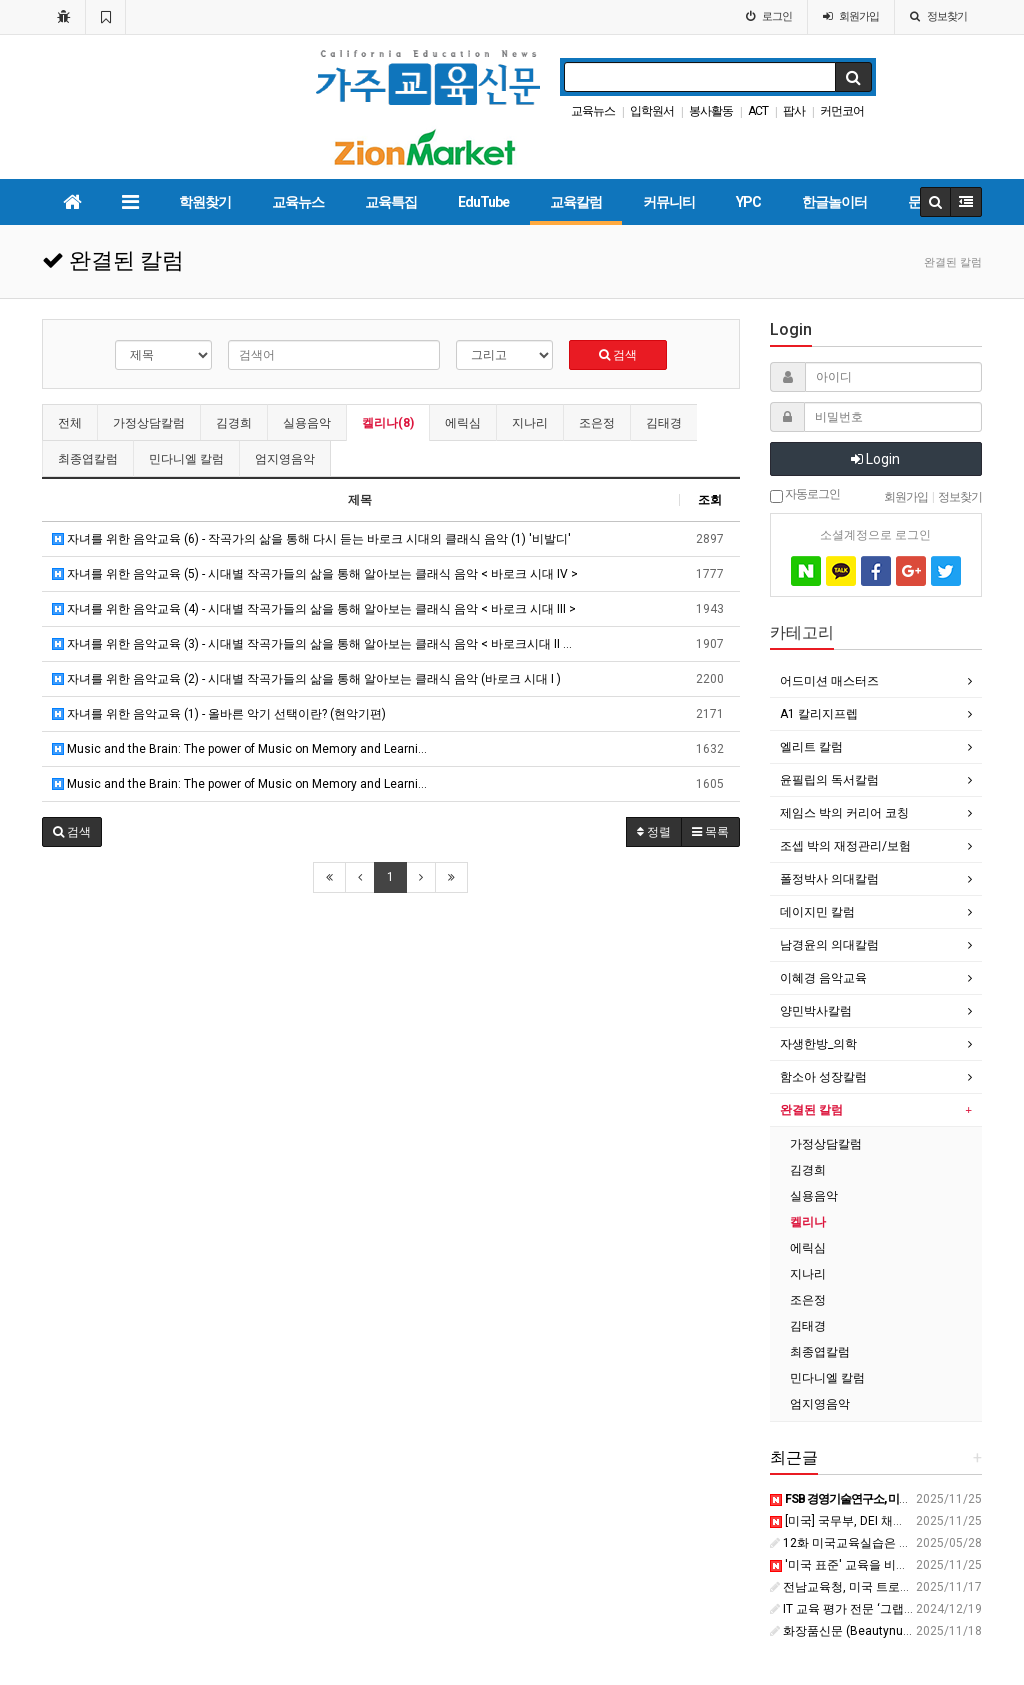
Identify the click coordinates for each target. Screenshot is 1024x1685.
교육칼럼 (576, 202)
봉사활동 (711, 111)
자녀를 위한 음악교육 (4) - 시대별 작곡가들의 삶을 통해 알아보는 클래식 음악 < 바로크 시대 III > (314, 609)
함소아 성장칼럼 (823, 1077)
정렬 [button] (654, 832)
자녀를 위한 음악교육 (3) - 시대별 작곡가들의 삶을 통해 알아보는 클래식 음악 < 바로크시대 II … (312, 644)
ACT (758, 111)
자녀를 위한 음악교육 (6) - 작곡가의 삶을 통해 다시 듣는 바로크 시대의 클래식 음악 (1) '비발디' (311, 539)
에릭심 (463, 423)
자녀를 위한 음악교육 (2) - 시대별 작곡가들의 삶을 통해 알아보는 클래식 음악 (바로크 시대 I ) (306, 679)
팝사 (794, 111)
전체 (70, 423)
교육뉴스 (593, 111)
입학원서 (652, 111)
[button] (72, 832)
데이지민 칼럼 (817, 912)
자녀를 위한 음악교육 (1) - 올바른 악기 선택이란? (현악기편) (219, 714)
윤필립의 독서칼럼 (829, 780)
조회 (710, 500)
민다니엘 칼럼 (186, 459)
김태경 (664, 423)
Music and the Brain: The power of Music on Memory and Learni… (239, 749)
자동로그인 (805, 495)
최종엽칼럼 (88, 459)
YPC (748, 202)
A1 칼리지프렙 (819, 714)
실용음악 (307, 423)
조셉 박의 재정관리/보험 (845, 846)
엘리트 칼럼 (811, 747)
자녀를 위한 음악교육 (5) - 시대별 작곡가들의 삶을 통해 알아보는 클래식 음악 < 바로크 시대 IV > (315, 574)
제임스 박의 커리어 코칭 (844, 813)
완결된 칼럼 (811, 1110)
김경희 (234, 423)
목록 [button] (710, 832)
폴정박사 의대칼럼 (829, 879)
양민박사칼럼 (816, 1011)
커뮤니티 (669, 202)
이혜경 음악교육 (823, 978)
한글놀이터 (834, 202)
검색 (618, 355)
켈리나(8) (388, 423)
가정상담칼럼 (149, 423)
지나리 (530, 423)
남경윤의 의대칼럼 (829, 945)
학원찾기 (205, 202)
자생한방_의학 (818, 1044)
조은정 (597, 423)
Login (875, 459)
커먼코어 (842, 111)
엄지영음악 (285, 459)
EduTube (483, 202)
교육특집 (391, 202)
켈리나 (808, 1222)
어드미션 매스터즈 (829, 681)
